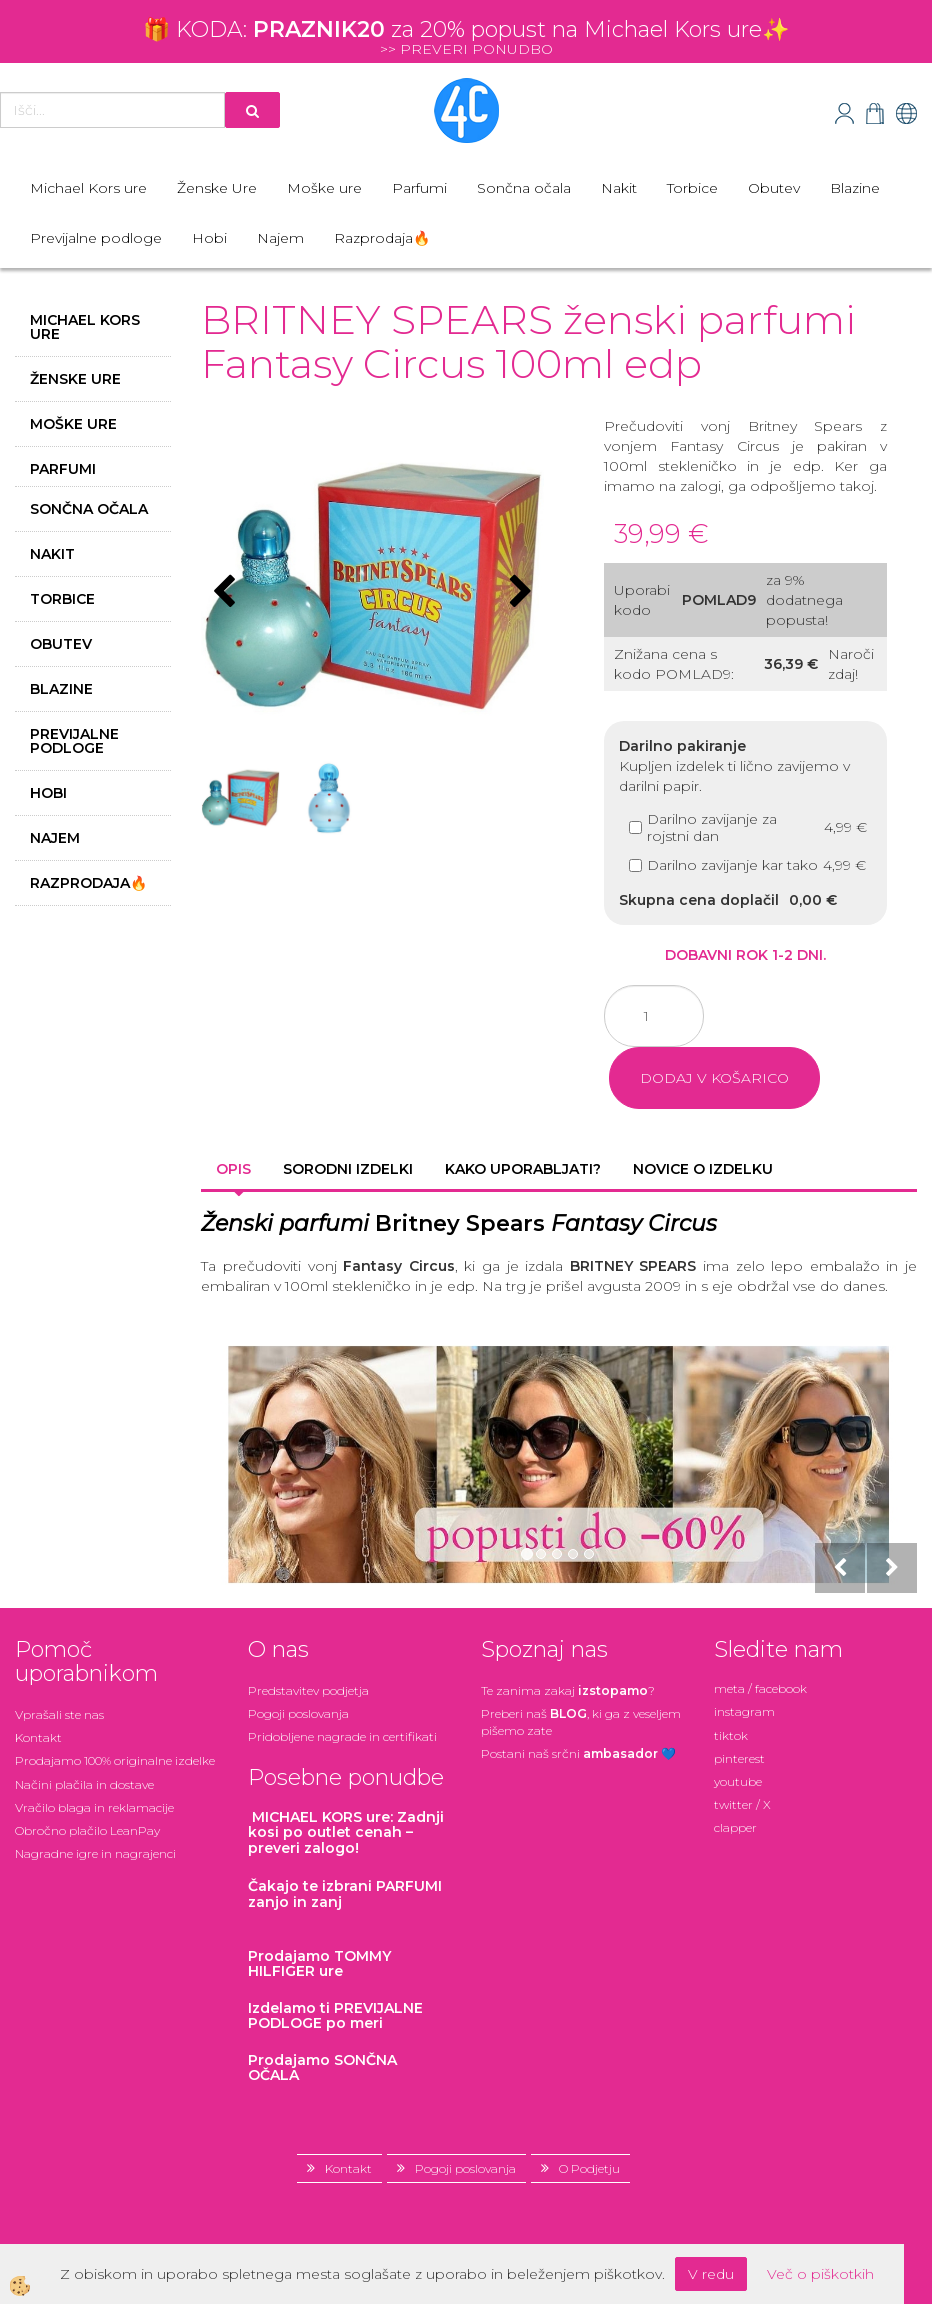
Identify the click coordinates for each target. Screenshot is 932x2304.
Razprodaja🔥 (382, 238)
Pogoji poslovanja (298, 1713)
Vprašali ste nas (59, 1714)
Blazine (855, 188)
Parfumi (419, 188)
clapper (735, 1827)
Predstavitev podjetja (308, 1690)
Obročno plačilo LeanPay (87, 1830)
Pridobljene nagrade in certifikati (342, 1736)
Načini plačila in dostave (84, 1784)
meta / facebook (760, 1688)
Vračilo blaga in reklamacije (94, 1807)
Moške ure (324, 188)
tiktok (731, 1735)
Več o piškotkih (820, 2274)
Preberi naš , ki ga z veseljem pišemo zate (581, 1722)
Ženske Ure (217, 188)
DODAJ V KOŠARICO (714, 1078)
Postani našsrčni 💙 (578, 1753)
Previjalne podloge (96, 238)
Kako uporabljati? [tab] (523, 1169)
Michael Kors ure (88, 188)
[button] (518, 593)
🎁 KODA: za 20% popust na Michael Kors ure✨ (466, 29)
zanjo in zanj (345, 1893)
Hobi (209, 238)
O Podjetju (589, 2168)
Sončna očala (524, 188)
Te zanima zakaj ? (568, 1690)
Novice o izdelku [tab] (703, 1169)
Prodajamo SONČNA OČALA (322, 2067)
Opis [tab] (233, 1169)
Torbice (692, 188)
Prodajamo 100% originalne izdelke (115, 1760)
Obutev (774, 188)
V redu (711, 2274)
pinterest (739, 1758)
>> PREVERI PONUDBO (466, 49)
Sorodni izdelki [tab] (348, 1169)
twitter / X (742, 1804)
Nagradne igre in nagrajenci (95, 1853)
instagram (744, 1711)
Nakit (619, 188)
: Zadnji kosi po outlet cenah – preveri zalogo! (346, 1832)
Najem (280, 238)
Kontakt (38, 1737)
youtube (738, 1781)
